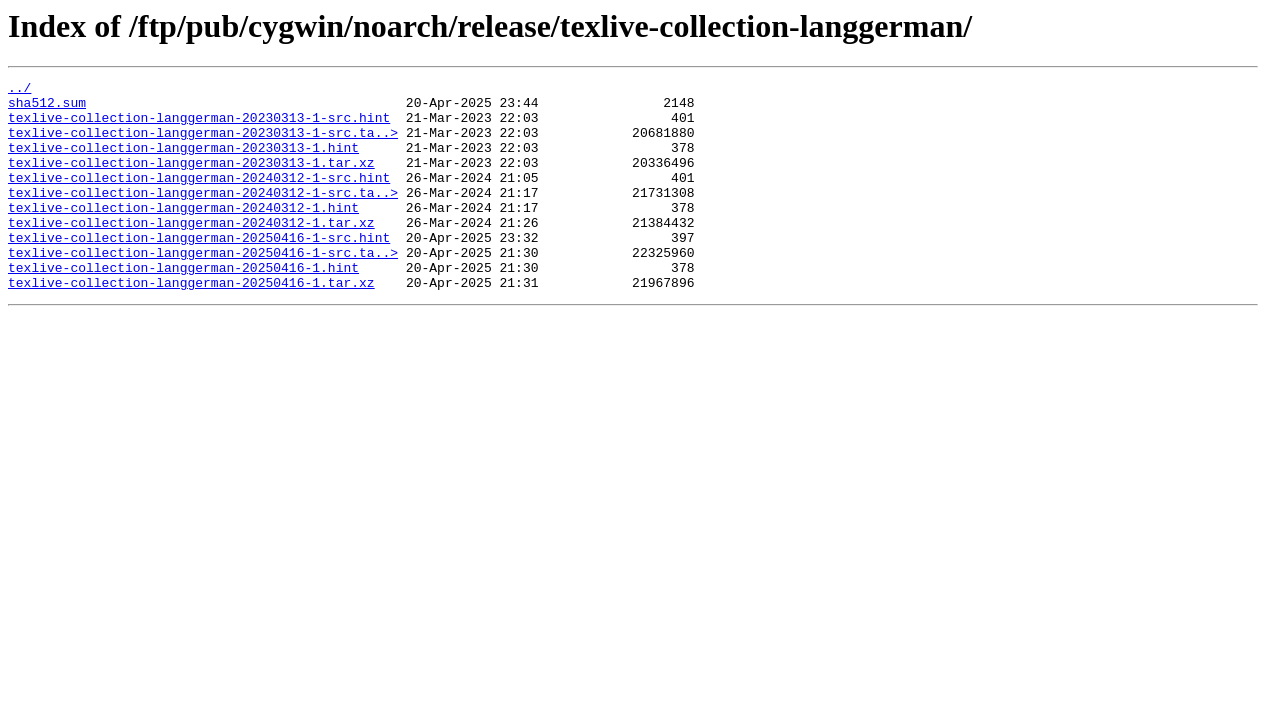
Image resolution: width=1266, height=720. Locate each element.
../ (19, 90)
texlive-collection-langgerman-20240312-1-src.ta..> (203, 216)
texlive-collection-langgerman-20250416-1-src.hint (199, 270)
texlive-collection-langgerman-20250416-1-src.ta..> (203, 288)
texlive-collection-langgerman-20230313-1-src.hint (199, 126)
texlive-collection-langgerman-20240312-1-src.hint (199, 198)
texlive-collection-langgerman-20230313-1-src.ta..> (203, 144)
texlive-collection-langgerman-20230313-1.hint (183, 162)
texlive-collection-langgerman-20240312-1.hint (183, 234)
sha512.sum (47, 108)
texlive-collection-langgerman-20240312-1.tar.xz (191, 252)
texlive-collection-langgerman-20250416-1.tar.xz (191, 324)
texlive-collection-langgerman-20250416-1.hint (183, 306)
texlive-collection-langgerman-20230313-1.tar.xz (191, 180)
